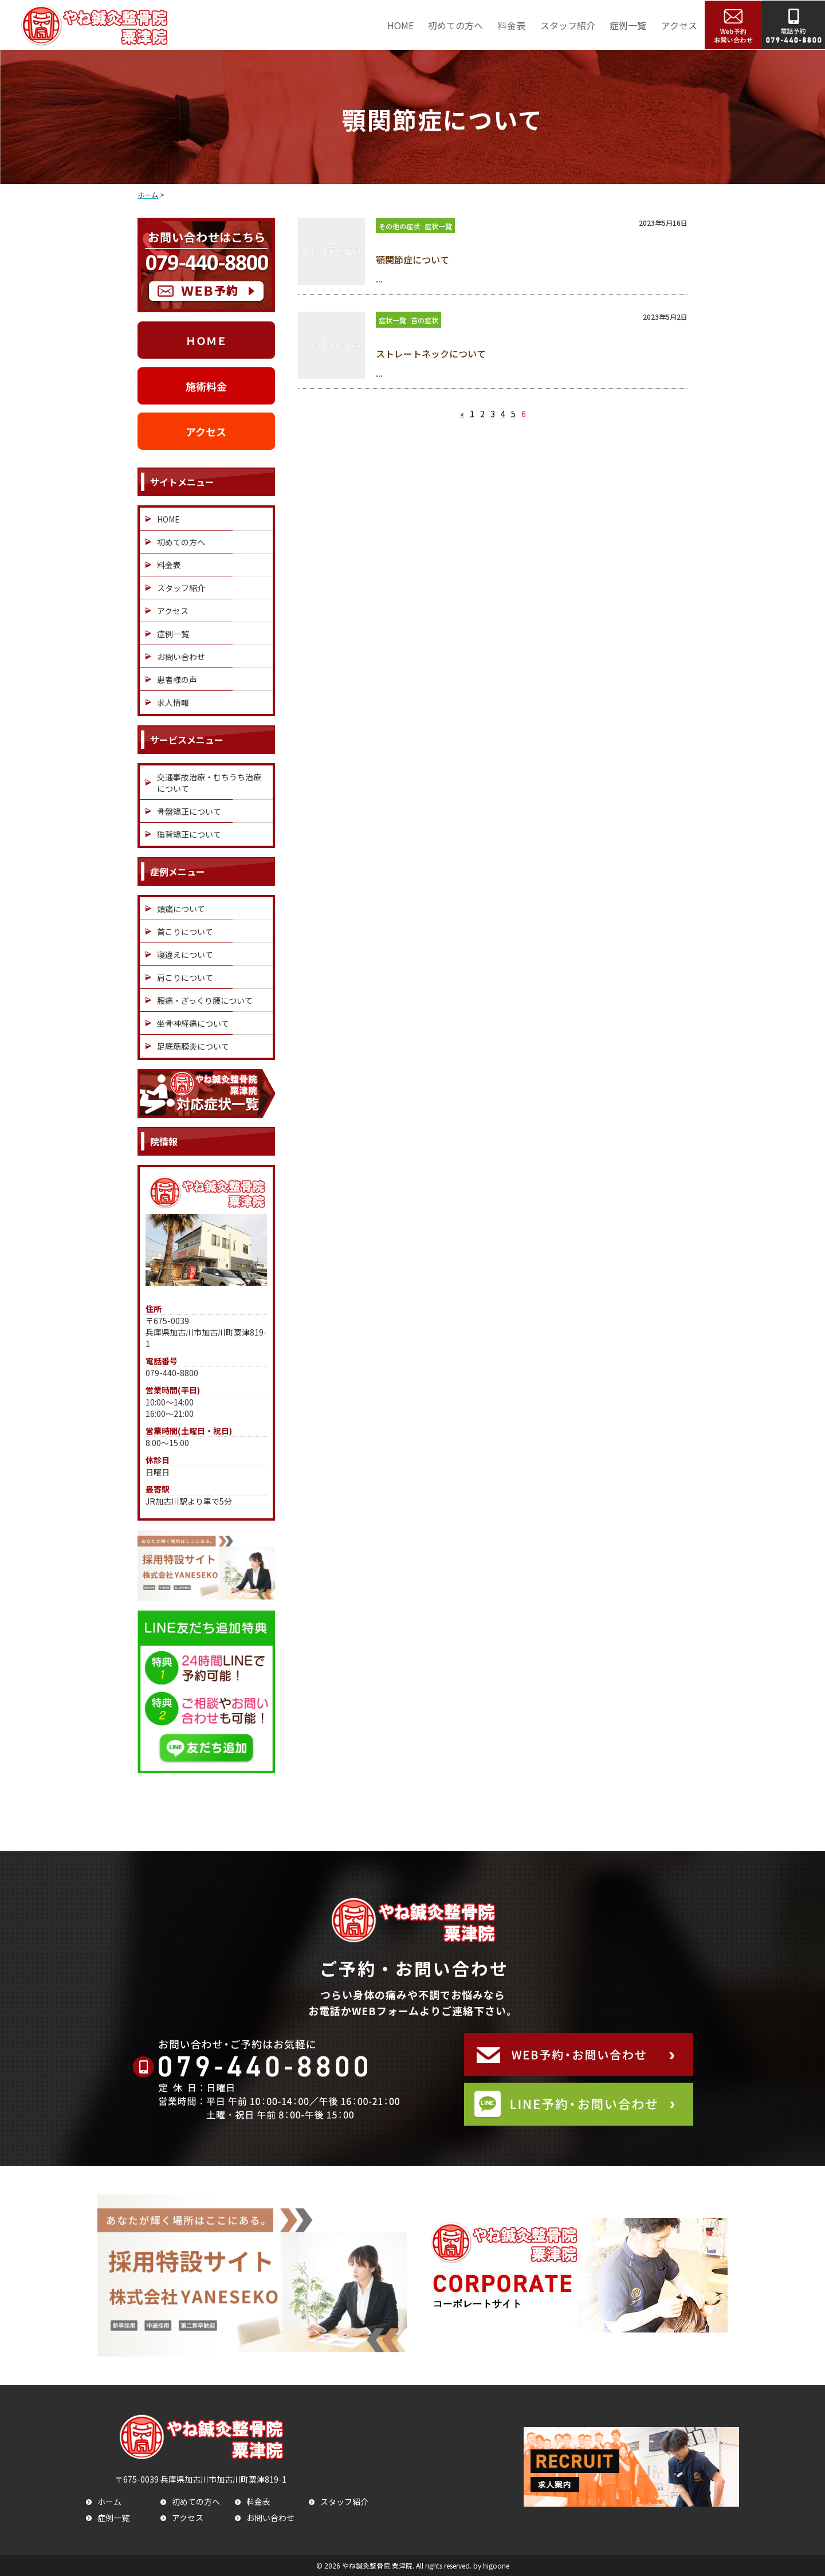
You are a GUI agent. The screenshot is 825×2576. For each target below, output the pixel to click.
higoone (496, 2565)
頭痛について (181, 908)
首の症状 (424, 320)
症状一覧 (438, 226)
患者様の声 (177, 679)
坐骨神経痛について (193, 1023)
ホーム (109, 2501)
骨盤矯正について (189, 811)
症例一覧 (628, 25)
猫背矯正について (189, 834)
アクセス (679, 25)
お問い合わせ (181, 656)
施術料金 (206, 386)
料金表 (511, 25)
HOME (400, 25)
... (379, 279)
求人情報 (173, 702)
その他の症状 (399, 226)
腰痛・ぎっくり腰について (205, 1000)
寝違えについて (185, 954)
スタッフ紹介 (567, 25)
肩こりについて (185, 977)
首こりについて (185, 931)
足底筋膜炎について (193, 1046)
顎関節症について (412, 259)
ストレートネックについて (431, 353)
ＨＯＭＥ (206, 340)
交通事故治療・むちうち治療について (209, 782)
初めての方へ (455, 25)
